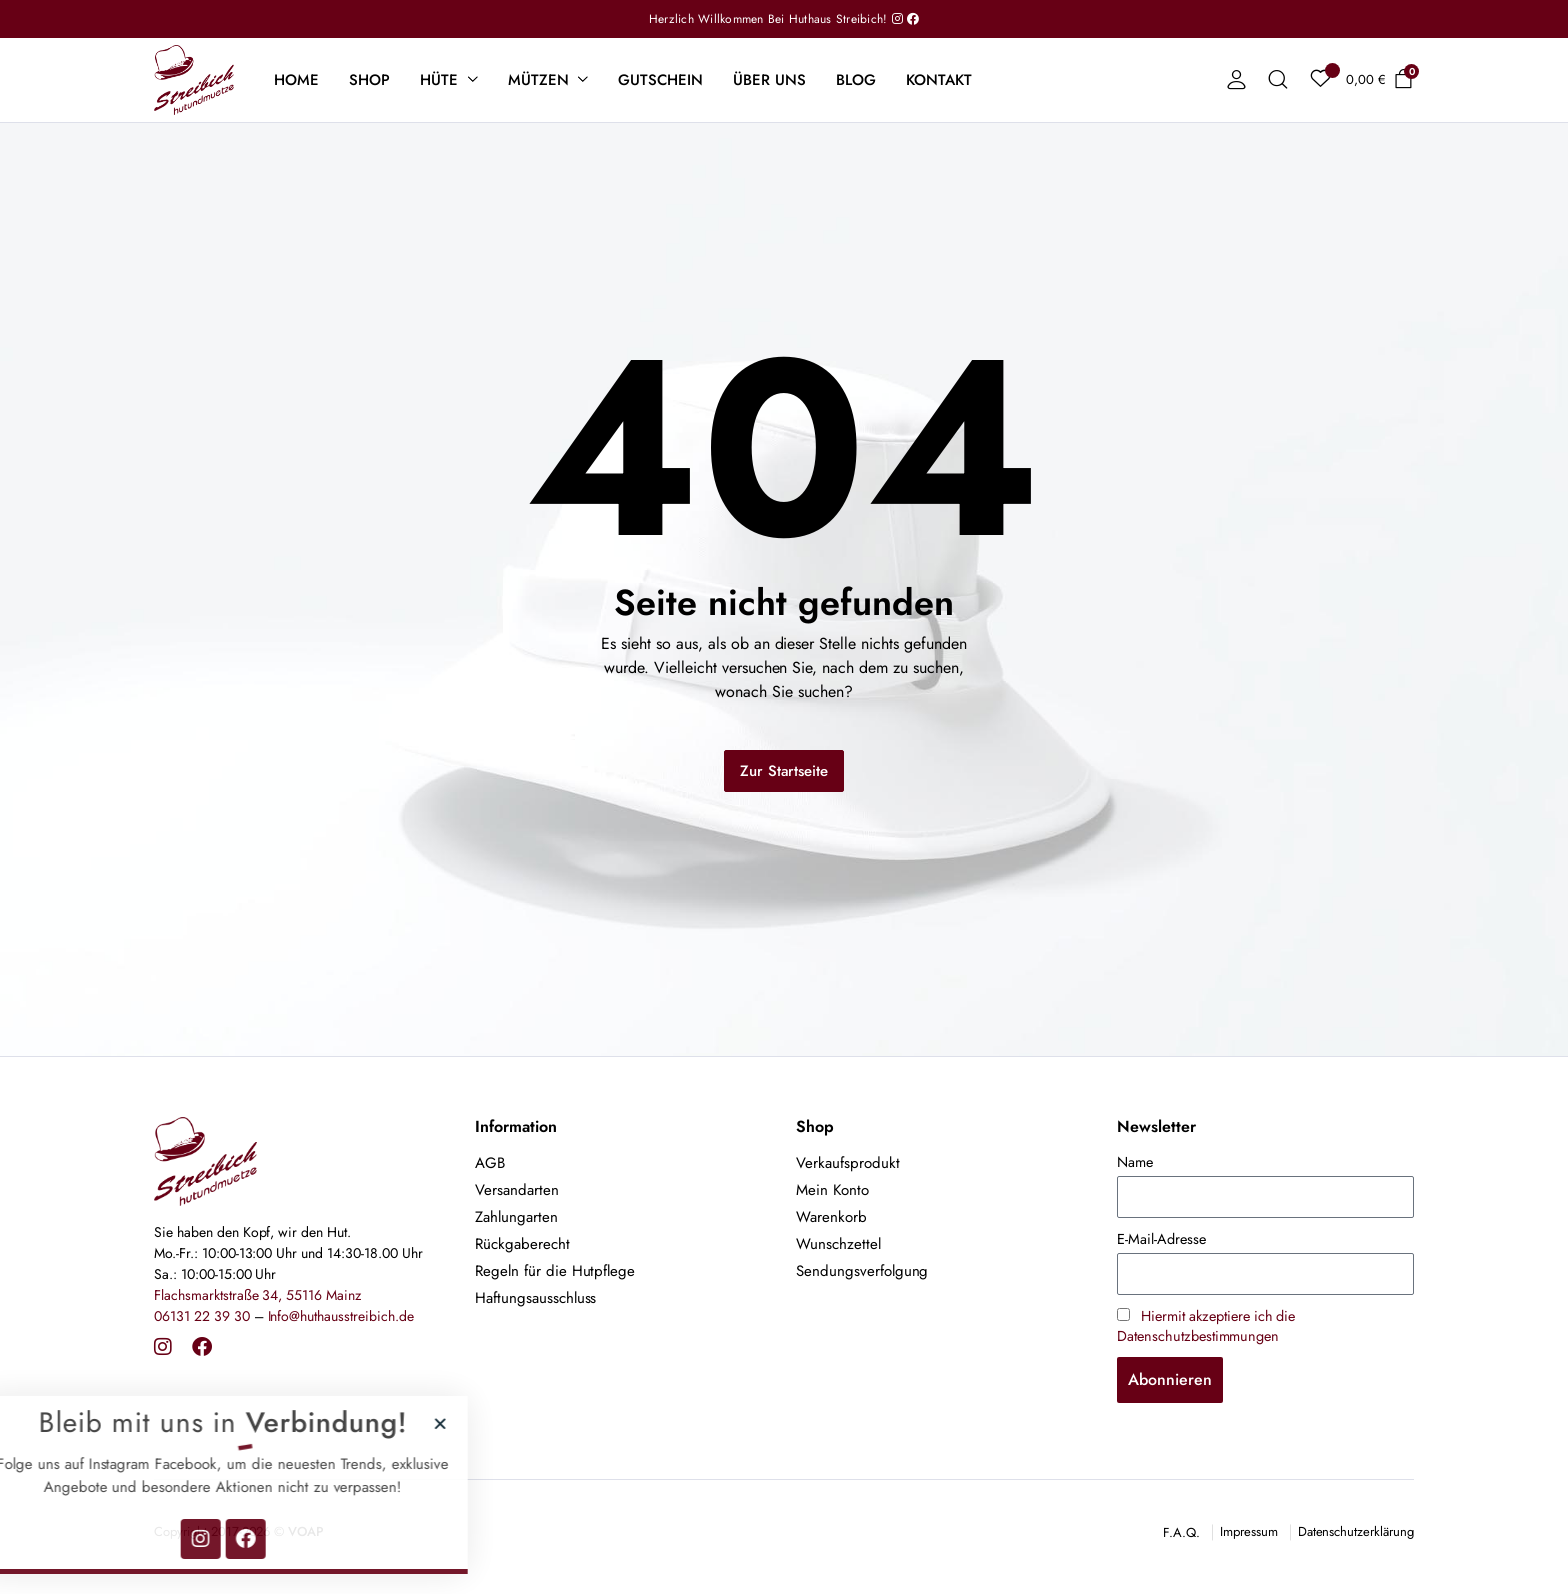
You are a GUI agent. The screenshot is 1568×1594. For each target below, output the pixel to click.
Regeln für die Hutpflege (555, 1271)
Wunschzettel (838, 1244)
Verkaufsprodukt (848, 1163)
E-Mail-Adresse (1161, 1239)
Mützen (538, 80)
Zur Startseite (784, 771)
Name (1135, 1162)
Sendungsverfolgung (862, 1271)
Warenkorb (831, 1217)
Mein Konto (832, 1190)
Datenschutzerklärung (1356, 1531)
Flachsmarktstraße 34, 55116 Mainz (257, 1295)
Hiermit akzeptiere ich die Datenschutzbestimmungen (1206, 1326)
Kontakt (939, 80)
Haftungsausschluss (535, 1298)
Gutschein (660, 80)
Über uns (769, 80)
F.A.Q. (1181, 1532)
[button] (351, 1423)
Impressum (1249, 1531)
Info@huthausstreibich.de (341, 1316)
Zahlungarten (516, 1217)
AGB (490, 1163)
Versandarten (517, 1190)
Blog (856, 80)
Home (296, 80)
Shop (369, 80)
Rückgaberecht (522, 1244)
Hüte (439, 80)
